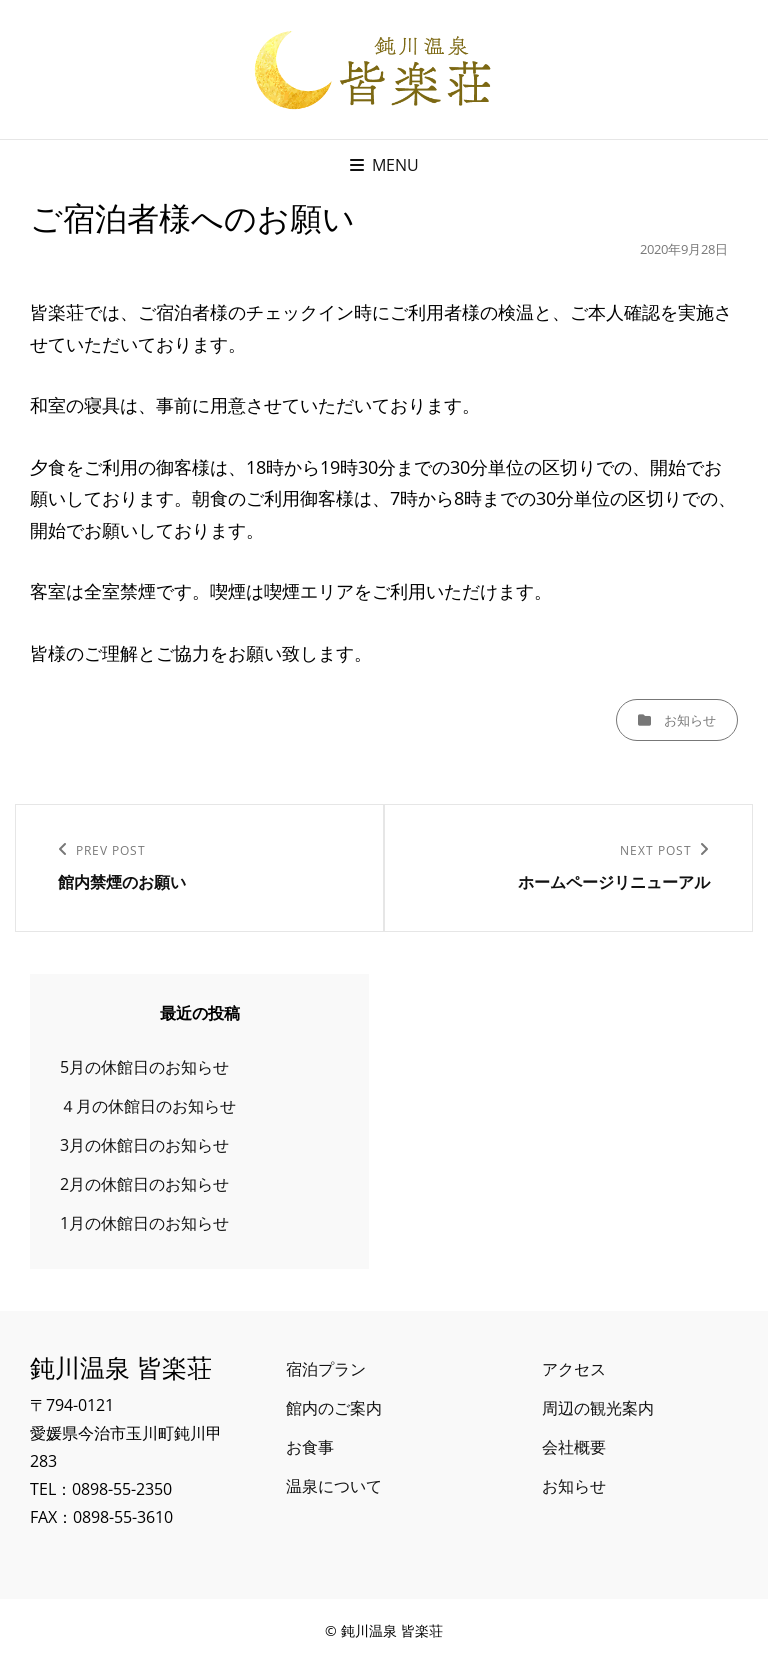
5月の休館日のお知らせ (144, 1067)
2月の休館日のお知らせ (144, 1184)
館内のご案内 (334, 1408)
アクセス (574, 1369)
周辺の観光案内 (598, 1408)
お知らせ (690, 720)
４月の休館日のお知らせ (148, 1106)
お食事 (310, 1447)
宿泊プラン (326, 1369)
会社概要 (574, 1447)
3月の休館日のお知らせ (144, 1145)
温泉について (334, 1486)
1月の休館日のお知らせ (144, 1223)
